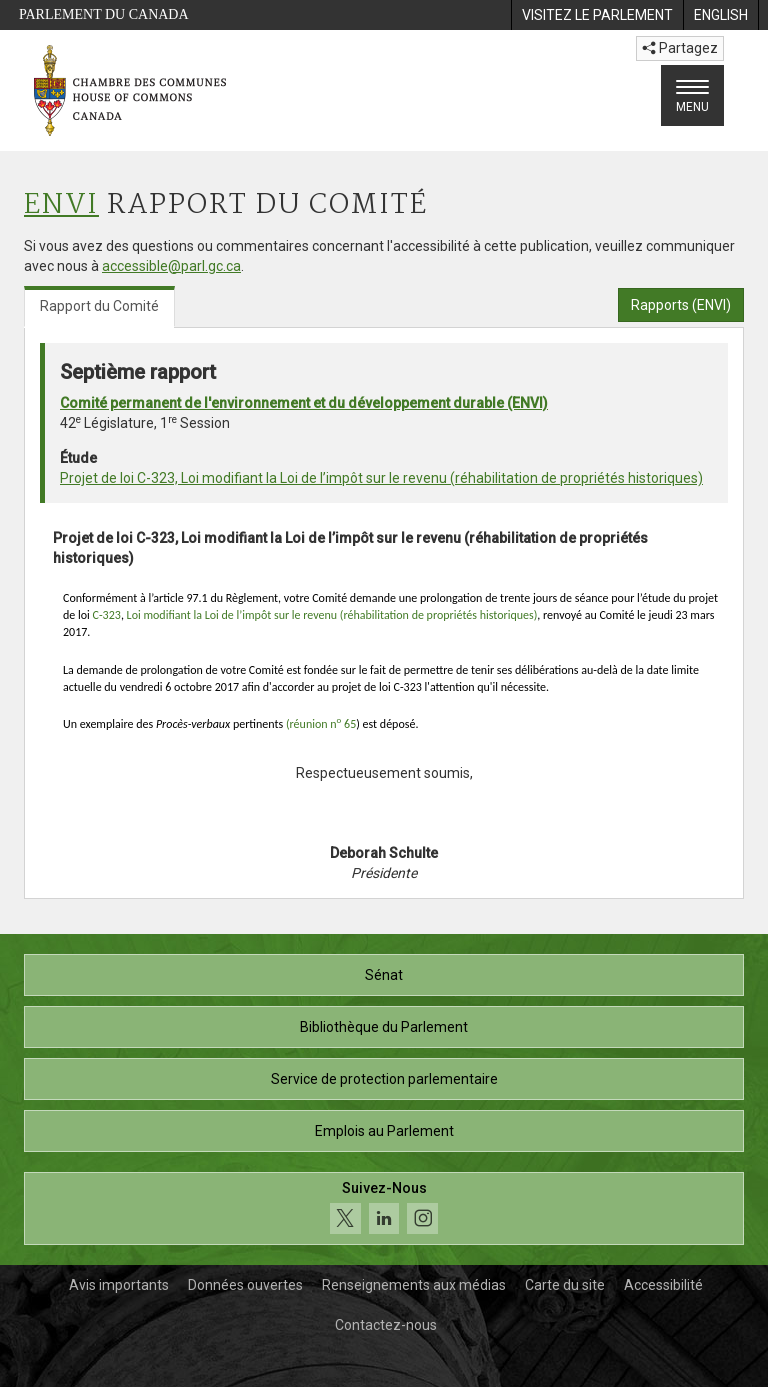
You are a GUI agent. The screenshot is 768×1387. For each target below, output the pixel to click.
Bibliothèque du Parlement (384, 1027)
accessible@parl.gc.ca (171, 266)
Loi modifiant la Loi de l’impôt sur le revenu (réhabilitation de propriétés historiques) (332, 615)
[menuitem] (597, 15)
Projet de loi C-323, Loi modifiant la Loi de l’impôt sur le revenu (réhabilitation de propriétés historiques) (381, 478)
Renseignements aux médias (414, 1285)
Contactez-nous (386, 1325)
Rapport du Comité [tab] (99, 306)
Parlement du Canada (104, 14)
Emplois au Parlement (384, 1131)
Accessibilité (663, 1285)
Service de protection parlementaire (384, 1079)
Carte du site (565, 1285)
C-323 (107, 615)
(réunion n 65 (321, 724)
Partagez (680, 48)
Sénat (384, 975)
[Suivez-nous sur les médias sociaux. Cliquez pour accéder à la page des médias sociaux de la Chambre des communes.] (384, 1208)
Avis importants (119, 1285)
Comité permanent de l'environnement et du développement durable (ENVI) (304, 403)
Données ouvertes (245, 1285)
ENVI (61, 205)
